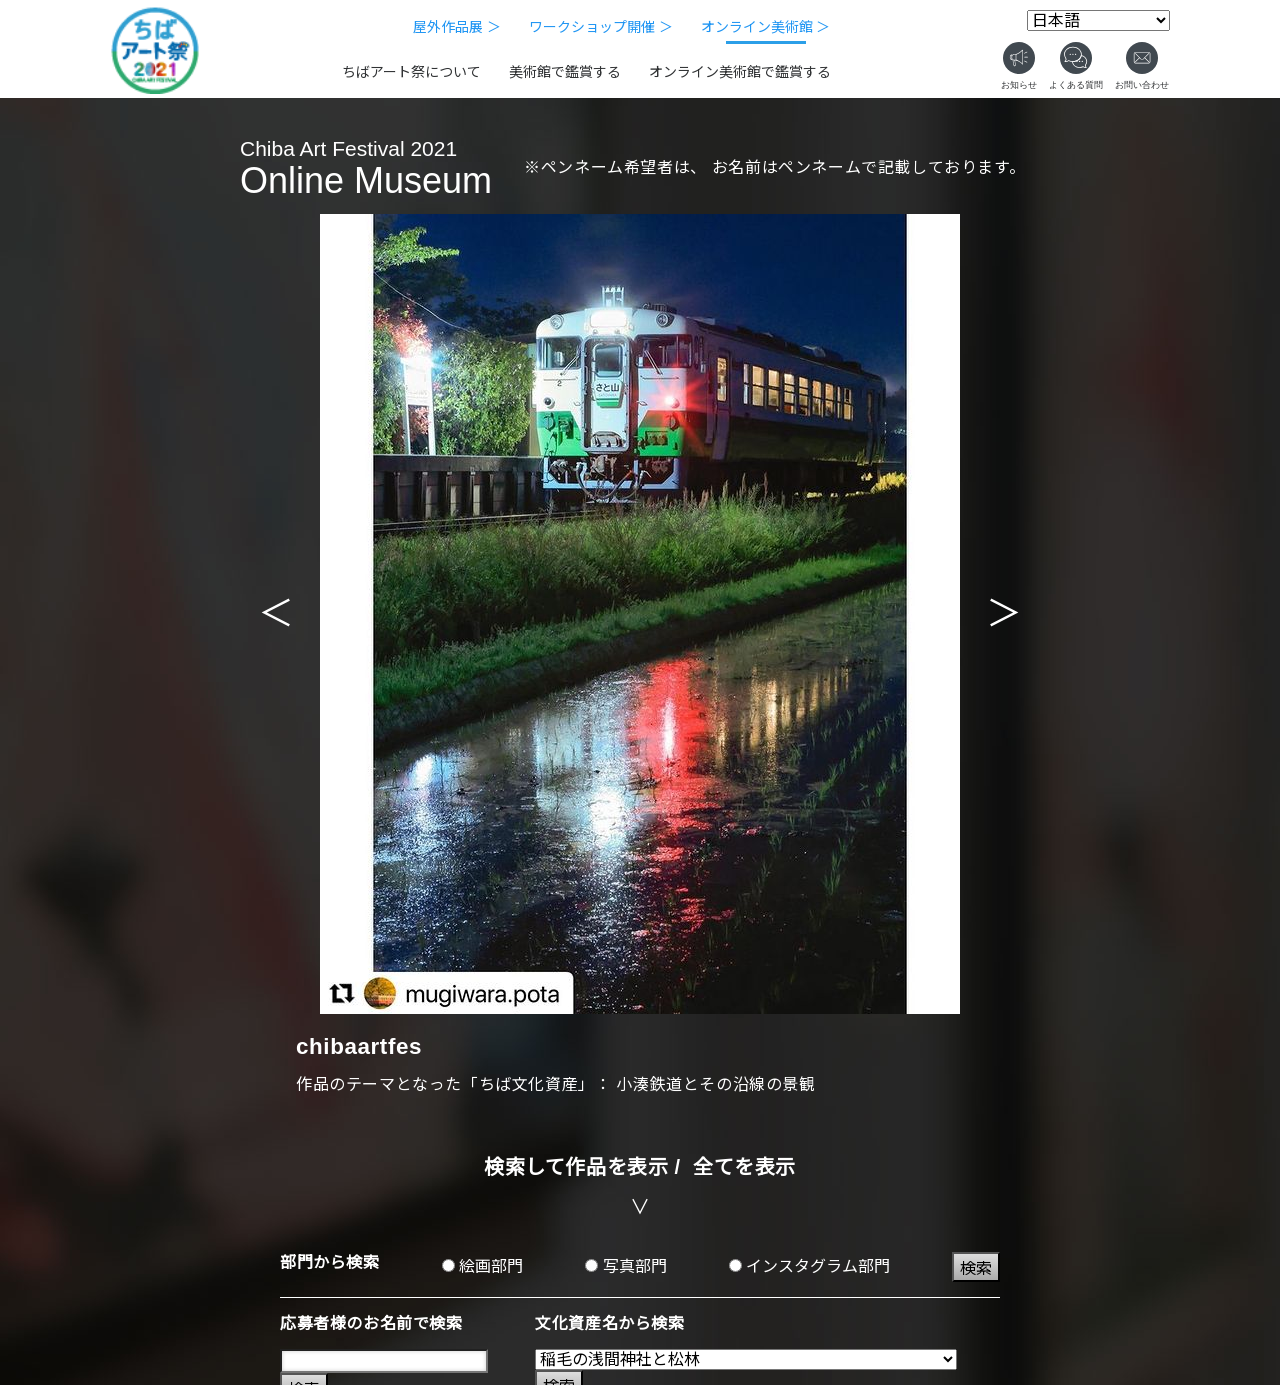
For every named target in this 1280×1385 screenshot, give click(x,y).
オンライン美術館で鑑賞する (740, 72)
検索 (976, 1268)
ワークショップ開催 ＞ (601, 27)
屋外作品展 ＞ (457, 27)
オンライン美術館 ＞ (766, 27)
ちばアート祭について (411, 72)
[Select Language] (1098, 20)
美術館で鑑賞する (565, 72)
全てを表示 (744, 1167)
